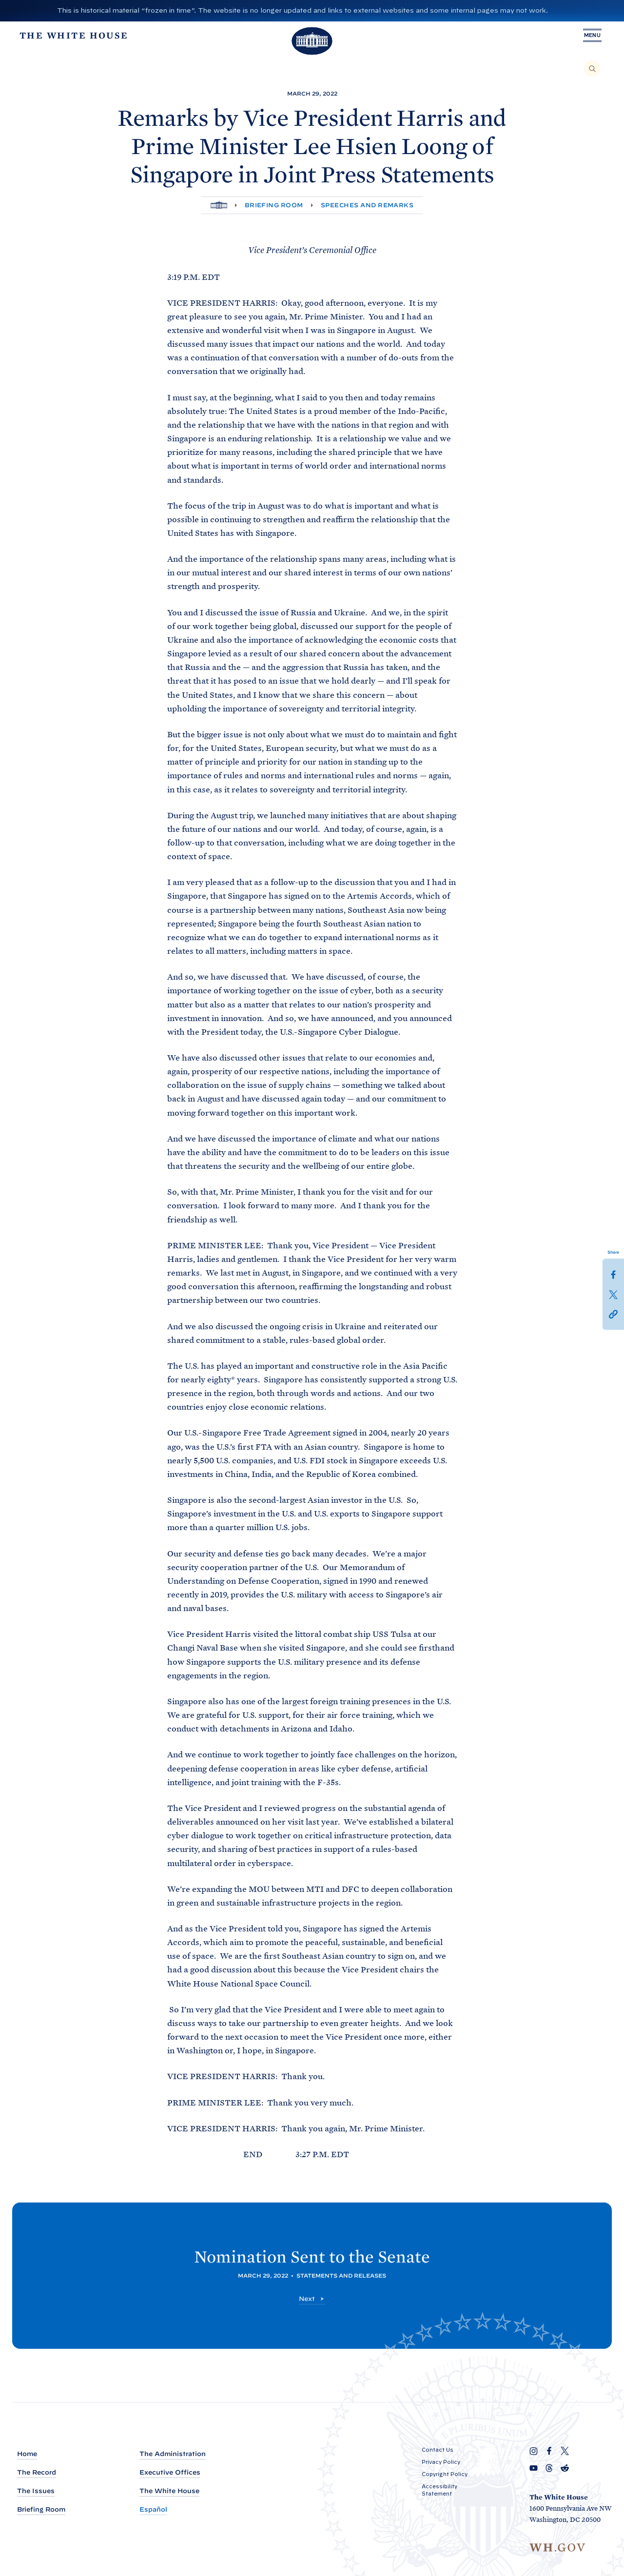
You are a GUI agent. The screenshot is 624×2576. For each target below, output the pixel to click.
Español (153, 2509)
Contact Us (437, 2450)
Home (27, 2454)
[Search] (592, 68)
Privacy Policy (441, 2462)
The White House (169, 2491)
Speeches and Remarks (367, 205)
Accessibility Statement (439, 2490)
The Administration (172, 2454)
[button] (613, 1313)
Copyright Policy (445, 2474)
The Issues (36, 2491)
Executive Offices (169, 2472)
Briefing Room (274, 205)
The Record (36, 2472)
